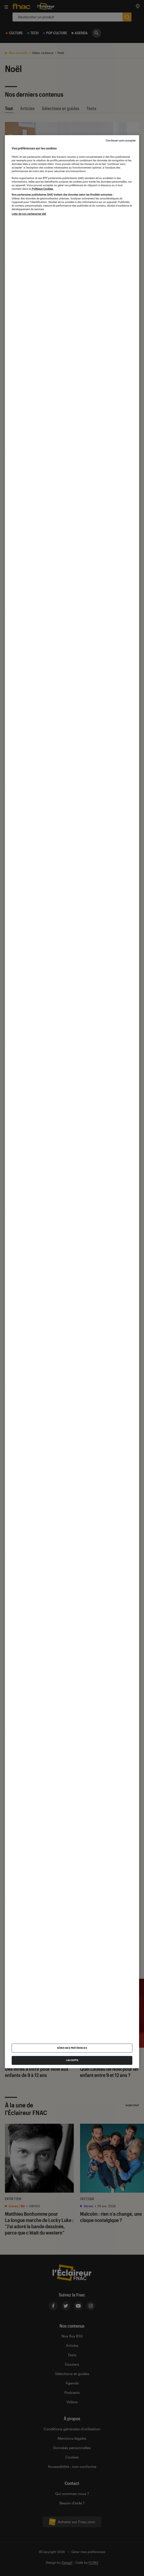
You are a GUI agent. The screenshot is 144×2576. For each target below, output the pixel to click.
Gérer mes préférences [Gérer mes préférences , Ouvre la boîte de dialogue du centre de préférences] (72, 2048)
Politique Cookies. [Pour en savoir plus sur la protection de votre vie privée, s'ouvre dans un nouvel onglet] (42, 188)
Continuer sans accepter (121, 140)
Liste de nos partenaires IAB (29, 214)
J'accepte (72, 2060)
